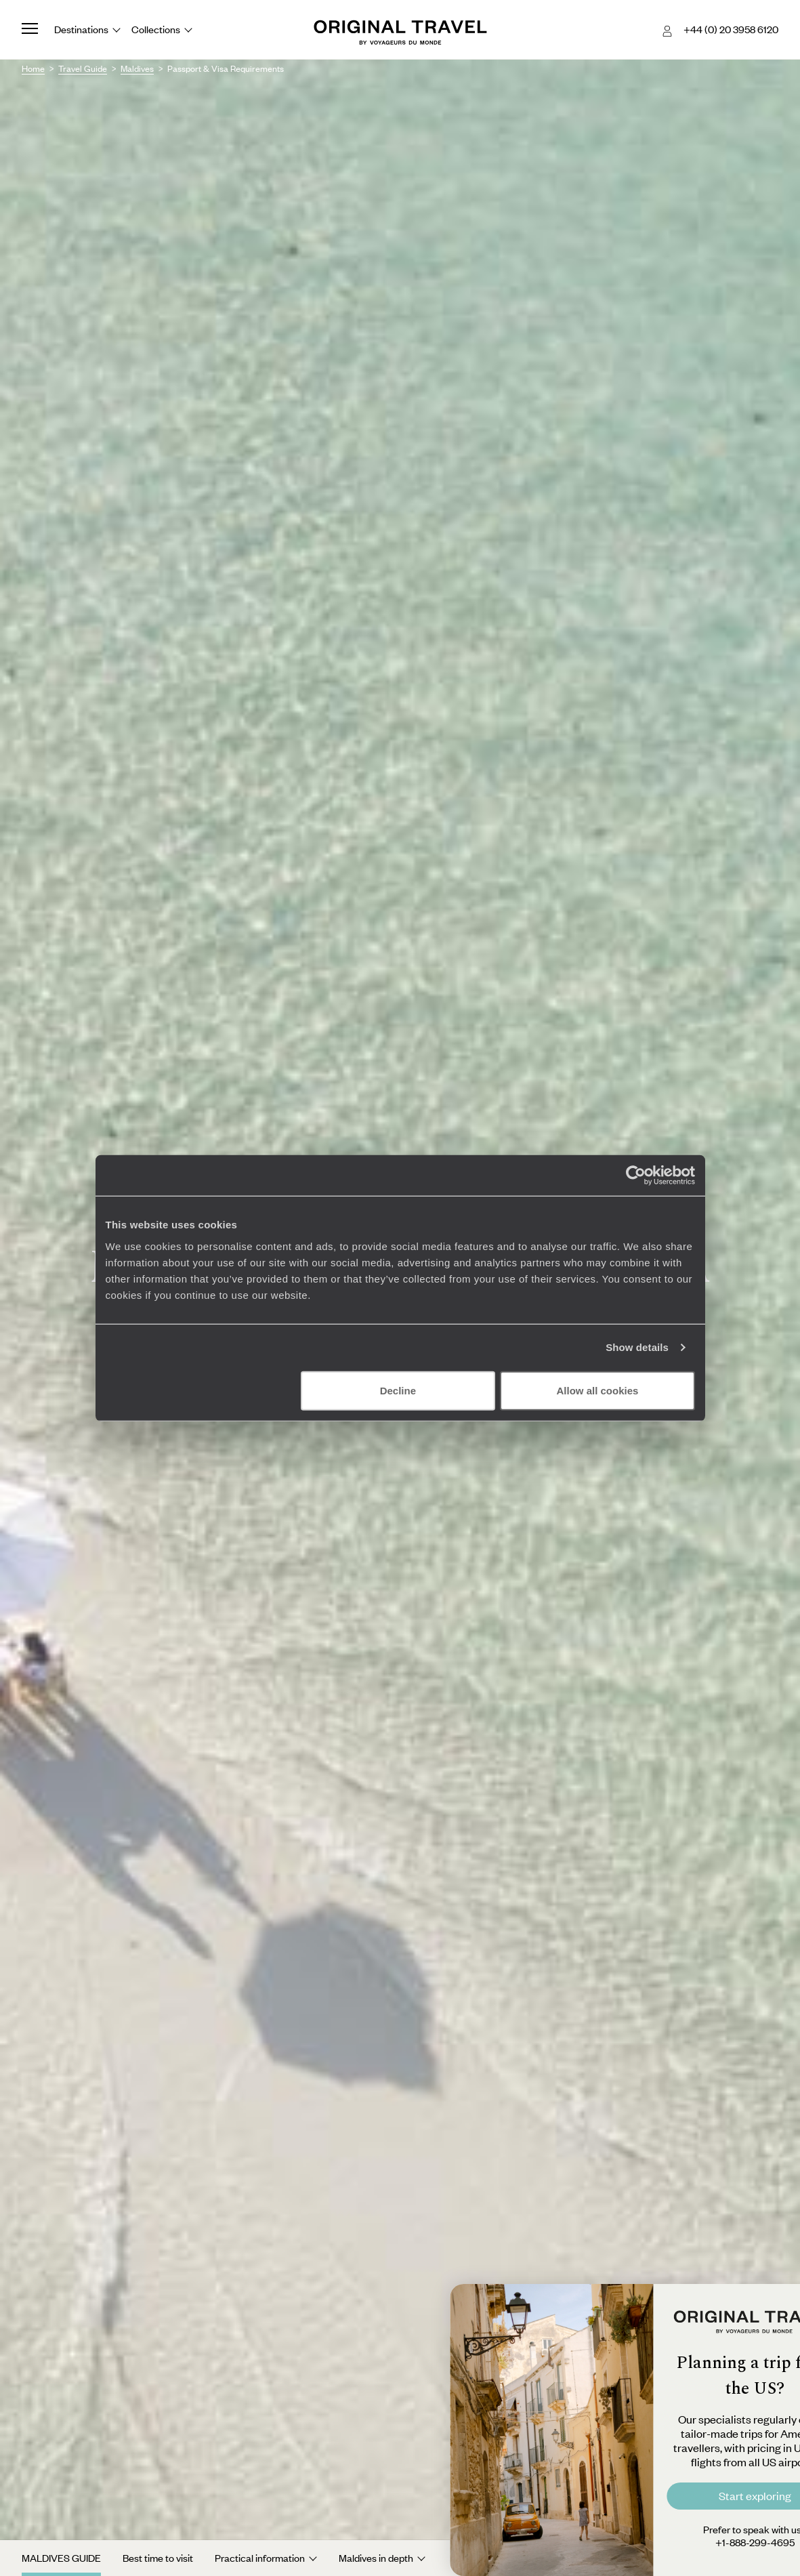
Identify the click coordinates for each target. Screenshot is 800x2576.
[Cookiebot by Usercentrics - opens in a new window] (635, 1175)
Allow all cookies (598, 1390)
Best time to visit (158, 2557)
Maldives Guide (61, 2557)
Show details (637, 1347)
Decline (398, 1390)
